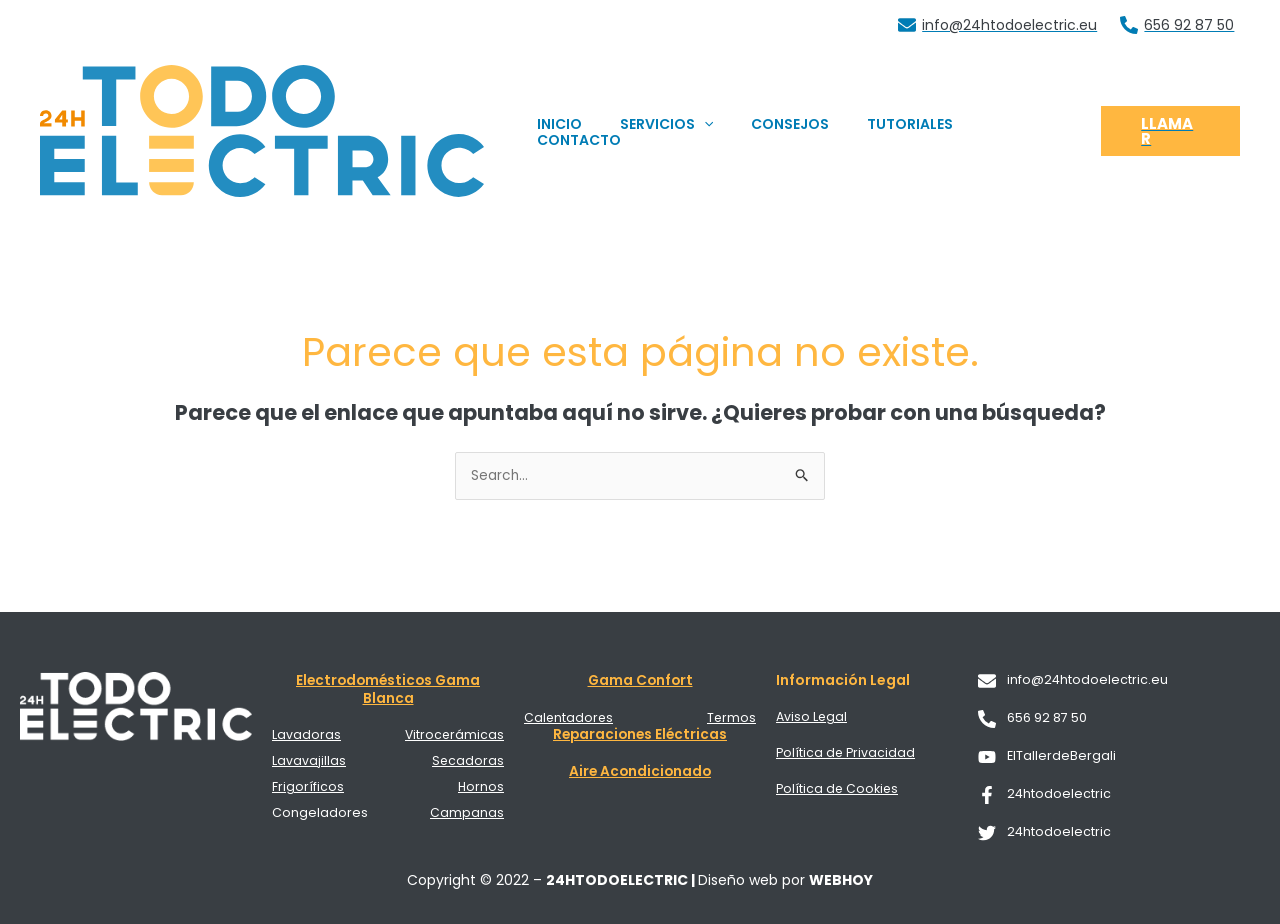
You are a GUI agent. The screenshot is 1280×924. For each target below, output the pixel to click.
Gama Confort (640, 681)
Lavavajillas (309, 759)
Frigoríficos (308, 784)
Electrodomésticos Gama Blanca (388, 689)
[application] (723, 130)
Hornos (480, 784)
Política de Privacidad (846, 752)
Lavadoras (306, 734)
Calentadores (569, 717)
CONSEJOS (799, 130)
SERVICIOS (685, 130)
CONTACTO (1022, 130)
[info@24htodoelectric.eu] (998, 25)
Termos (731, 717)
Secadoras (467, 759)
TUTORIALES (909, 130)
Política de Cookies (838, 787)
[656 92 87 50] (1177, 25)
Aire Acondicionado (640, 770)
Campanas (467, 809)
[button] (1169, 130)
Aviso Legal (812, 717)
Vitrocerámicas (453, 734)
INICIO (588, 130)
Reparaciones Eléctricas (640, 733)
